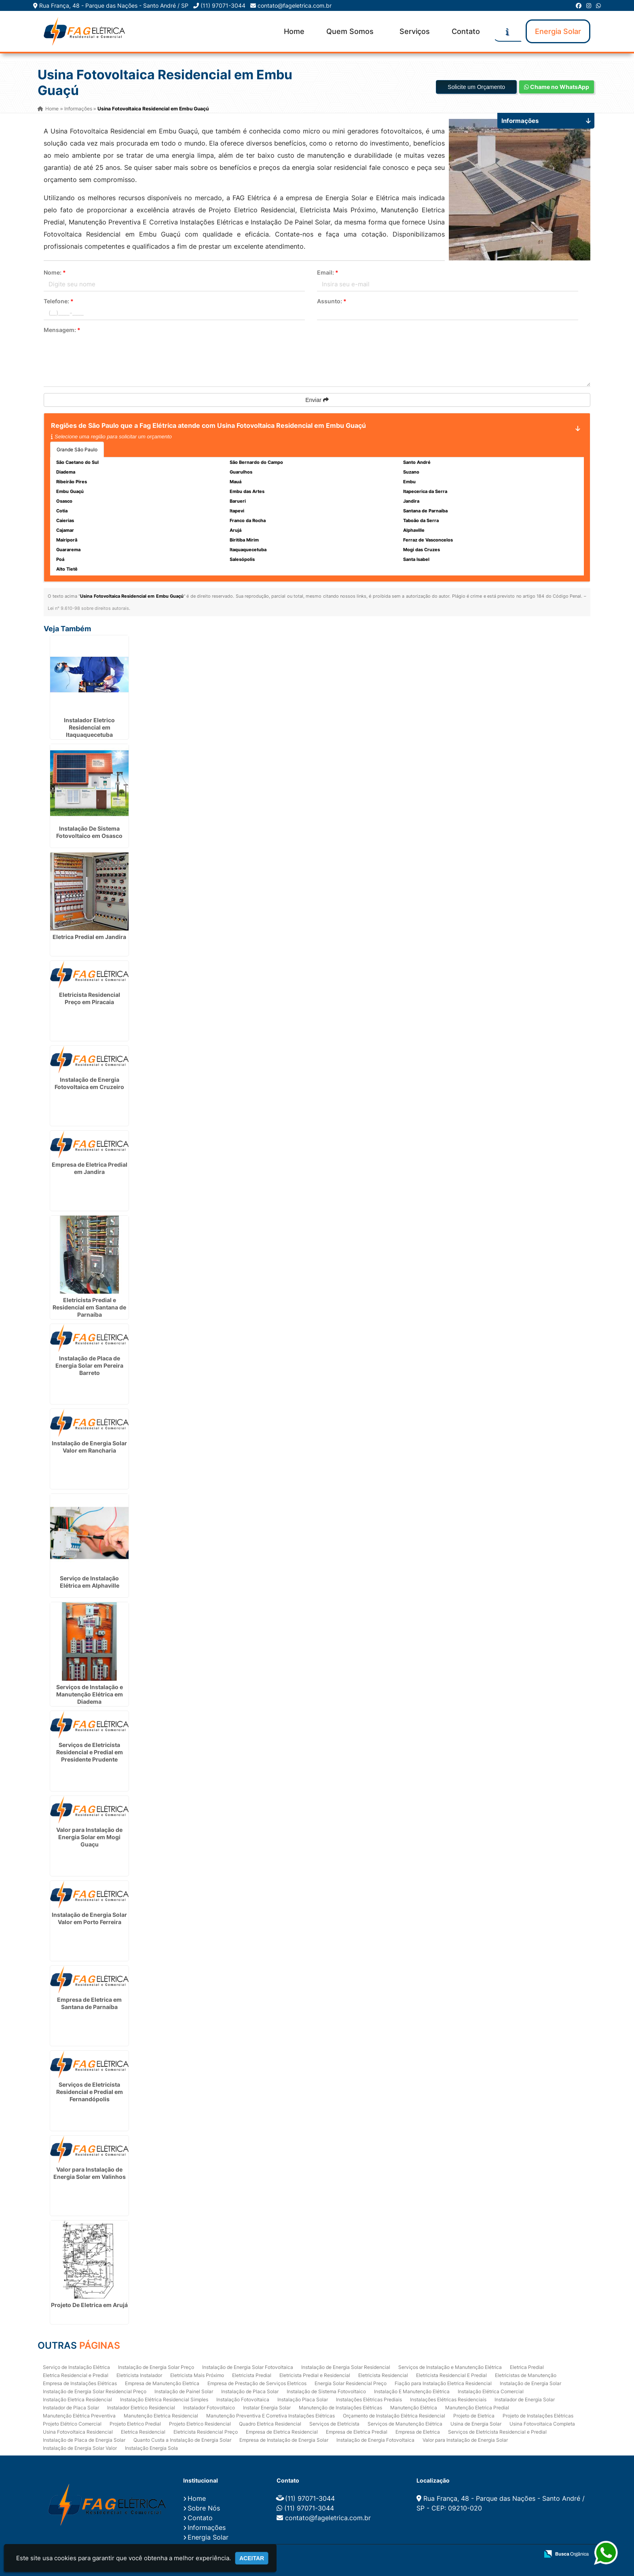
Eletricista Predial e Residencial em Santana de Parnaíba (89, 1307)
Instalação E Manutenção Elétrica (412, 2391)
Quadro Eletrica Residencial (270, 2423)
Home (294, 31)
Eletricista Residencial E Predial (451, 2375)
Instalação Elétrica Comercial (491, 2391)
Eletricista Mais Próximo (197, 2375)
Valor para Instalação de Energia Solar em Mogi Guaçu (89, 1837)
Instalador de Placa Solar (71, 2407)
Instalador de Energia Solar (525, 2399)
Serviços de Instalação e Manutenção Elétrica (450, 2367)
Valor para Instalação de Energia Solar (465, 2439)
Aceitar (251, 2558)
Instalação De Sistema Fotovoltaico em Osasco (89, 832)
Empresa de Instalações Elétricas (80, 2383)
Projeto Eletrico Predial (135, 2423)
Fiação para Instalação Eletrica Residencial (443, 2383)
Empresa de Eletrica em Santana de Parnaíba (89, 2003)
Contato (466, 31)
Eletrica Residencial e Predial (75, 2375)
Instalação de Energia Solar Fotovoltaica (247, 2367)
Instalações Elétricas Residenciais (448, 2399)
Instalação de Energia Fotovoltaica (375, 2439)
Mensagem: (62, 329)
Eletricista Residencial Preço (205, 2431)
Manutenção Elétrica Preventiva (79, 2415)
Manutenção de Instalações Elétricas (340, 2407)
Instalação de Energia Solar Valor (80, 2448)
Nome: (55, 272)
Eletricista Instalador (139, 2375)
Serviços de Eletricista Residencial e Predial (497, 2431)
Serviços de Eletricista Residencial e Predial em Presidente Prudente (89, 1752)
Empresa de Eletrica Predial (356, 2431)
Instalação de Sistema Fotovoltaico (326, 2391)
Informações (207, 2527)
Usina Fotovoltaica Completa (542, 2423)
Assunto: (332, 301)
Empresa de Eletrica (417, 2431)
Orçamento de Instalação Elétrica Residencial (394, 2415)
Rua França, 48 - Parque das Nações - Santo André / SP (113, 5)
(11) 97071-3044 (223, 5)
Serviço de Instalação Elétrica (76, 2367)
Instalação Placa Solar (302, 2399)
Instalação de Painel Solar (183, 2391)
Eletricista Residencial (383, 2375)
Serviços (414, 31)
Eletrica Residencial (143, 2431)
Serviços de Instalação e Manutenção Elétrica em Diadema (89, 1694)
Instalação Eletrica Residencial (77, 2399)
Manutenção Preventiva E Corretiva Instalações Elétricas (270, 2415)
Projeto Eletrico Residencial (200, 2423)
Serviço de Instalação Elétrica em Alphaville (89, 1582)
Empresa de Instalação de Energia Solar (283, 2439)
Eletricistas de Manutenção (525, 2375)
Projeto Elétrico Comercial (72, 2423)
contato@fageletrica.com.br (295, 5)
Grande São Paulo (77, 449)
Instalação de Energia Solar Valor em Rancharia (89, 1446)
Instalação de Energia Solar (530, 2383)
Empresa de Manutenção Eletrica (162, 2383)
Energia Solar (558, 31)
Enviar (317, 400)
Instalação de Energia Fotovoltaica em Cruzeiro (89, 1083)
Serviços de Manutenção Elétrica (405, 2423)
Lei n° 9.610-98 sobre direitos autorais (88, 608)
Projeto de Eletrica (474, 2415)
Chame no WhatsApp (556, 87)
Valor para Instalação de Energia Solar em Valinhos (89, 2173)
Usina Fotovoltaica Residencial (78, 2431)
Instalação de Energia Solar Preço (156, 2367)
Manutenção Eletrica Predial (477, 2407)
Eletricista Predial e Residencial (314, 2375)
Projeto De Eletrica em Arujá (89, 2304)
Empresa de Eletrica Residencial (282, 2431)
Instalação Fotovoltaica (242, 2399)
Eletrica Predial (527, 2367)
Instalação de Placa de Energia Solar (84, 2439)
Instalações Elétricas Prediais (369, 2399)
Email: (327, 272)
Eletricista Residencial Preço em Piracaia (89, 998)
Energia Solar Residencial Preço (351, 2383)
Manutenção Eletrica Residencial (161, 2415)
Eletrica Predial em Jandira (89, 936)
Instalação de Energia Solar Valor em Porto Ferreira (89, 1918)
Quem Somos (350, 31)
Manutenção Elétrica (413, 2407)
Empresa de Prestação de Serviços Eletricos (256, 2383)
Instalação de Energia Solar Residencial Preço (94, 2391)
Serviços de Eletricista (334, 2423)
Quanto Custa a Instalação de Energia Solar (182, 2439)
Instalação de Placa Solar (250, 2391)
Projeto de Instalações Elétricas (538, 2415)
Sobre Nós (204, 2508)
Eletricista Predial (251, 2375)
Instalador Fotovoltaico (209, 2407)
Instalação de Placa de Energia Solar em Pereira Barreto (89, 1365)
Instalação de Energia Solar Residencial (345, 2367)
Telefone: (59, 301)
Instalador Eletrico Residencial (141, 2407)
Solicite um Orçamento (476, 87)
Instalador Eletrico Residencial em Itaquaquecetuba (89, 727)
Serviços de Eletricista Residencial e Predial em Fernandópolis (89, 2091)
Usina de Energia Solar (475, 2423)
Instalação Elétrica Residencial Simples (164, 2399)
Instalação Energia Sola (151, 2448)
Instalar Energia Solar (267, 2407)
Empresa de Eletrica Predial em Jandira (89, 1168)
